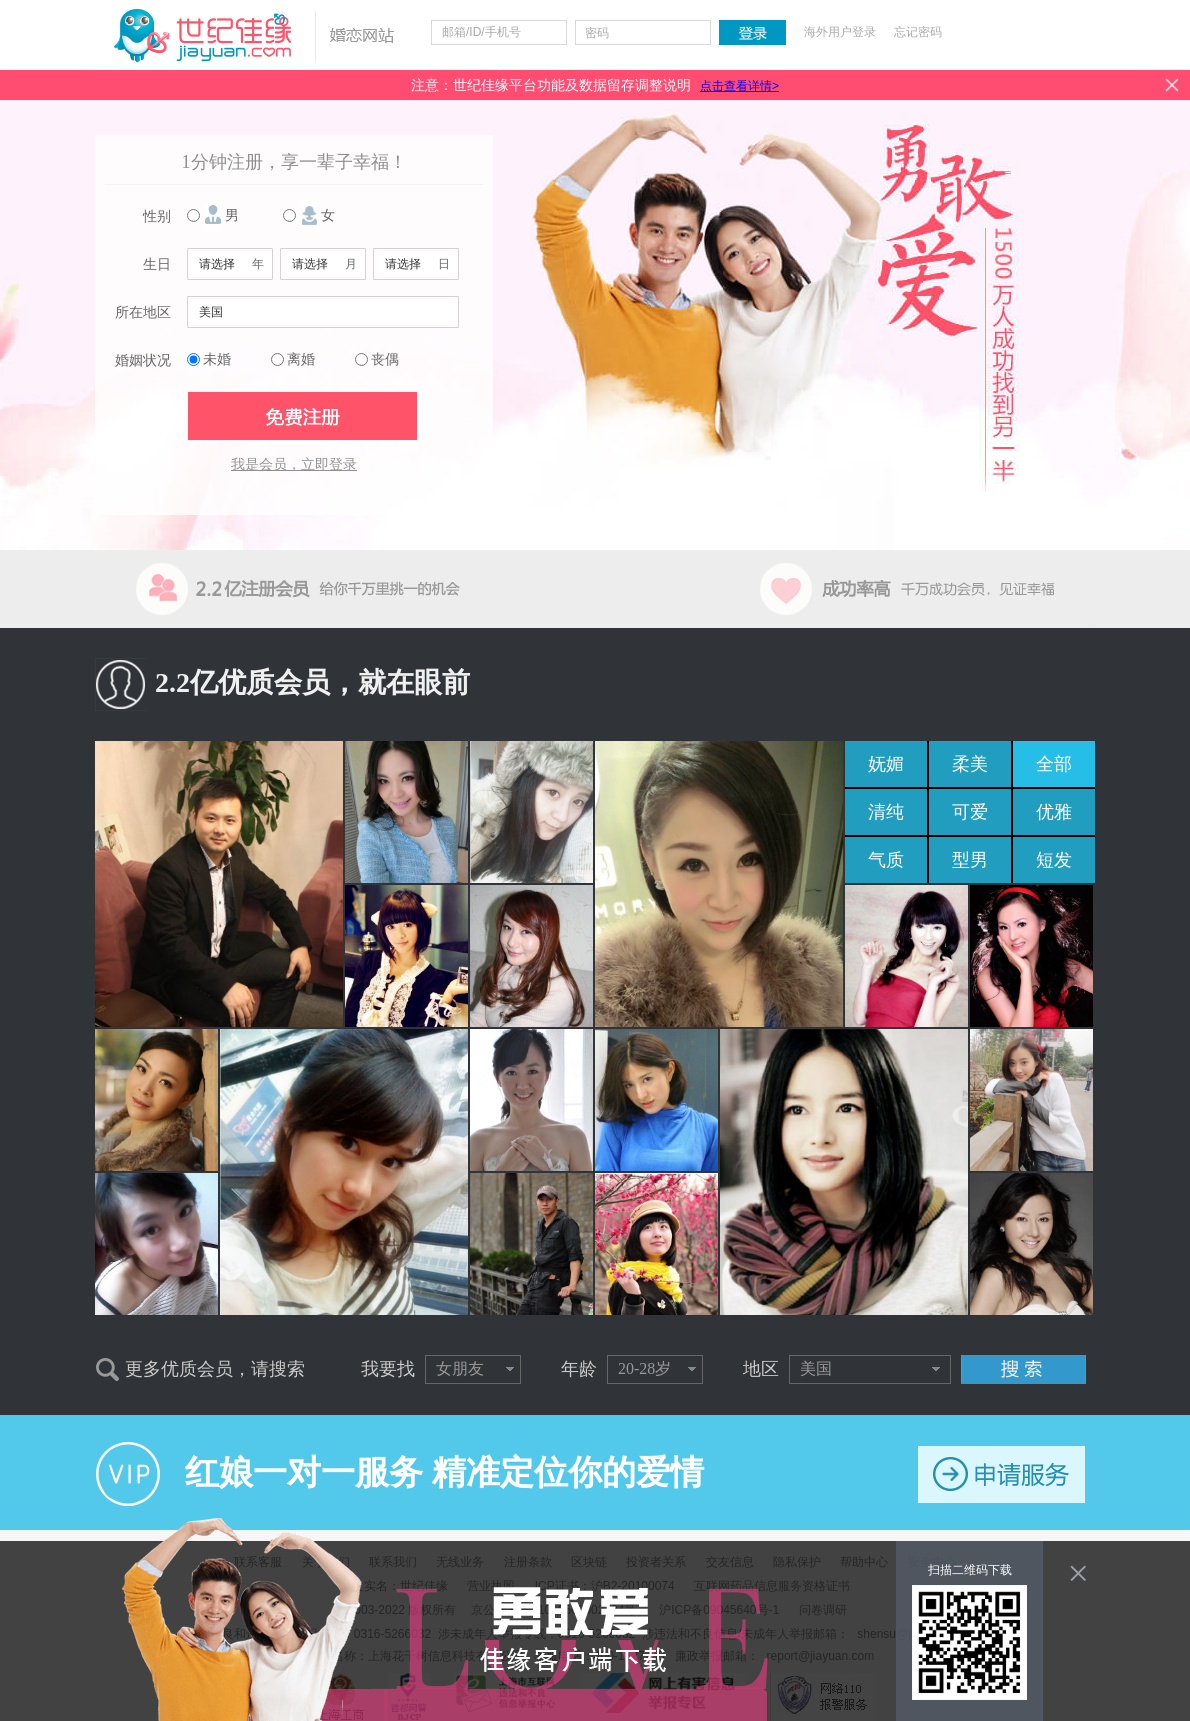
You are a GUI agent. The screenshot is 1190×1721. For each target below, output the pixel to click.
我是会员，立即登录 (294, 464)
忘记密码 (918, 32)
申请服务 (1001, 1474)
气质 (886, 860)
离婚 (301, 359)
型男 (970, 860)
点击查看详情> (739, 86)
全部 (1054, 764)
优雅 (1054, 812)
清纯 (886, 812)
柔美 (970, 764)
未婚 (217, 359)
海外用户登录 (840, 32)
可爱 (970, 812)
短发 (1054, 860)
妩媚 (886, 764)
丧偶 (385, 359)
